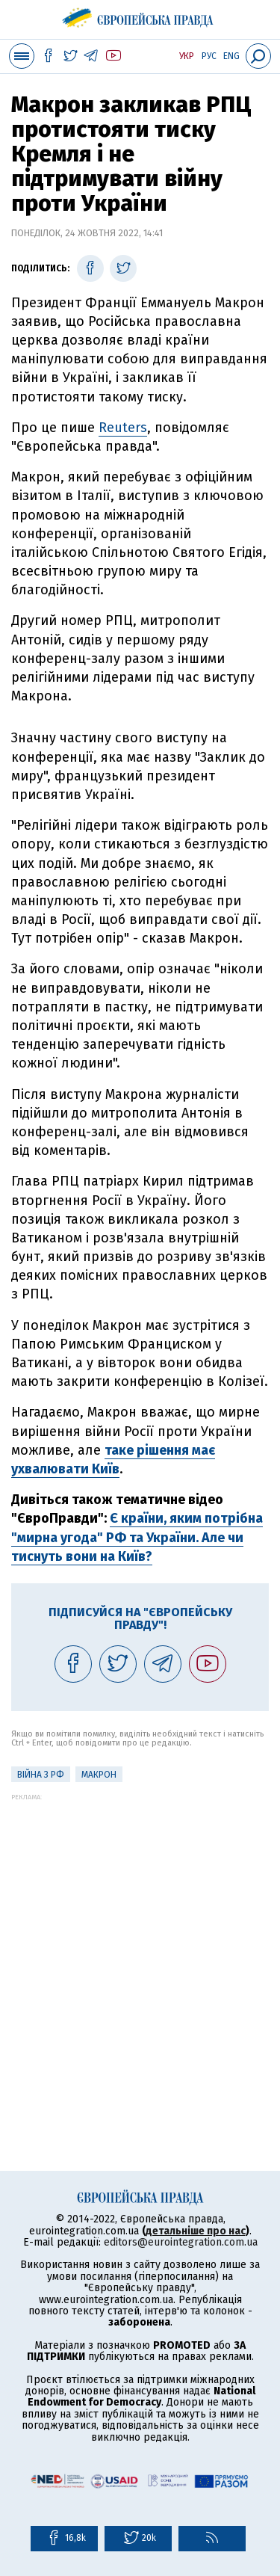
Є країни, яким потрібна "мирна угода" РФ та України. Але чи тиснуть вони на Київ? (137, 1537)
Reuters (123, 427)
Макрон (98, 1774)
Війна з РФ (40, 1774)
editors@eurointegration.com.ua (181, 2242)
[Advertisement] (140, 1941)
